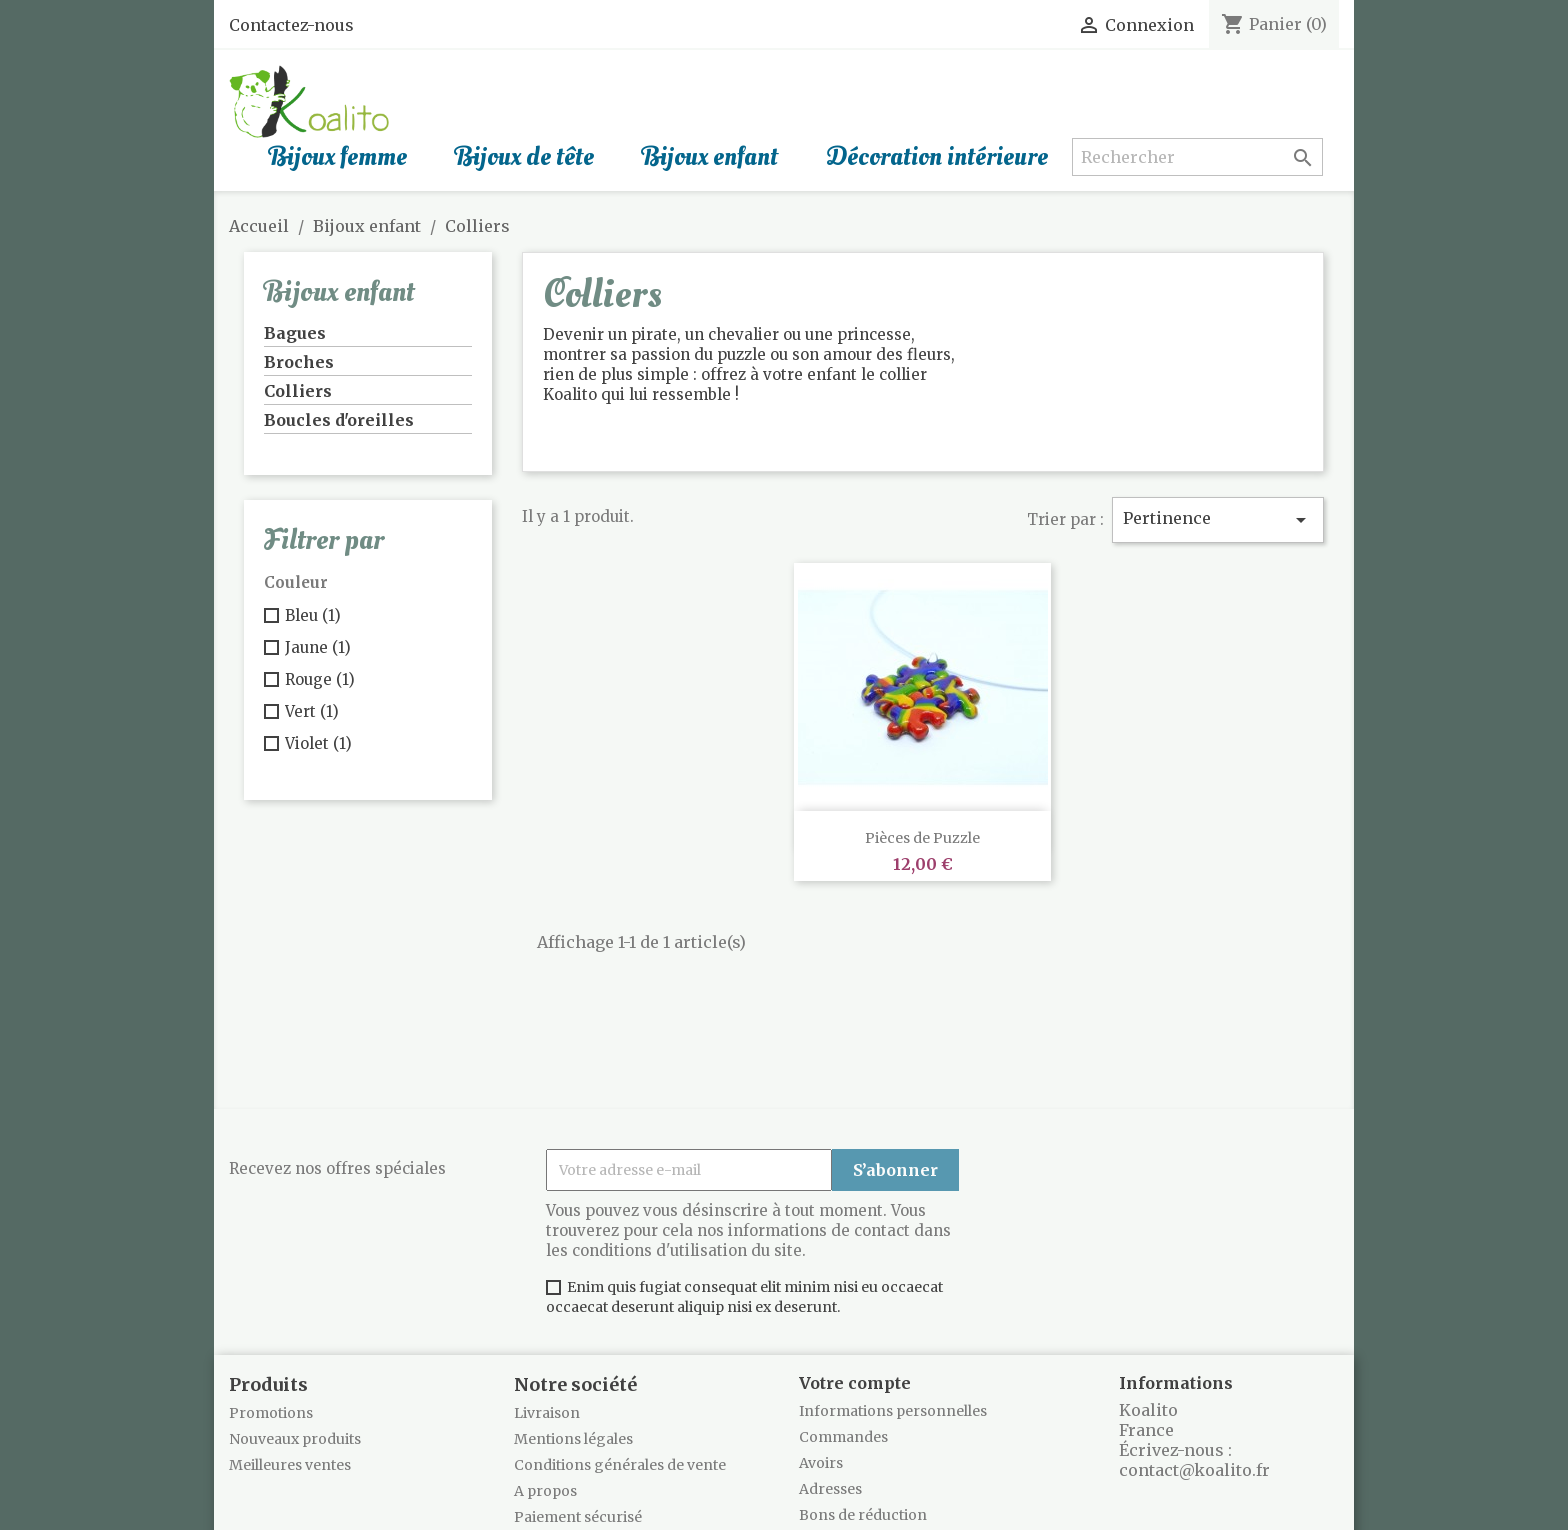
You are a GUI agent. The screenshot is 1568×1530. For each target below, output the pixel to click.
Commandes (843, 1437)
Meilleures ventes (290, 1465)
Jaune (318, 647)
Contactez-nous (291, 25)
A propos (545, 1491)
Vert (312, 711)
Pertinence (1218, 520)
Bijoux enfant (710, 157)
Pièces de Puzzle (922, 838)
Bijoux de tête (524, 157)
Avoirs (821, 1463)
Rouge (320, 679)
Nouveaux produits (295, 1439)
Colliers (298, 391)
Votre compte (855, 1383)
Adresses (830, 1489)
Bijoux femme (338, 157)
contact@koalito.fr (1194, 1470)
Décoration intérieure (937, 157)
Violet (318, 743)
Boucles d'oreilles (339, 420)
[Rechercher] (1197, 157)
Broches (299, 362)
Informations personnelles (893, 1411)
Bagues (295, 333)
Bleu (313, 615)
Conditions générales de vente (620, 1465)
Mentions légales (573, 1439)
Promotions (271, 1413)
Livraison (547, 1413)
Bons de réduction (863, 1515)
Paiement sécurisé (578, 1517)
